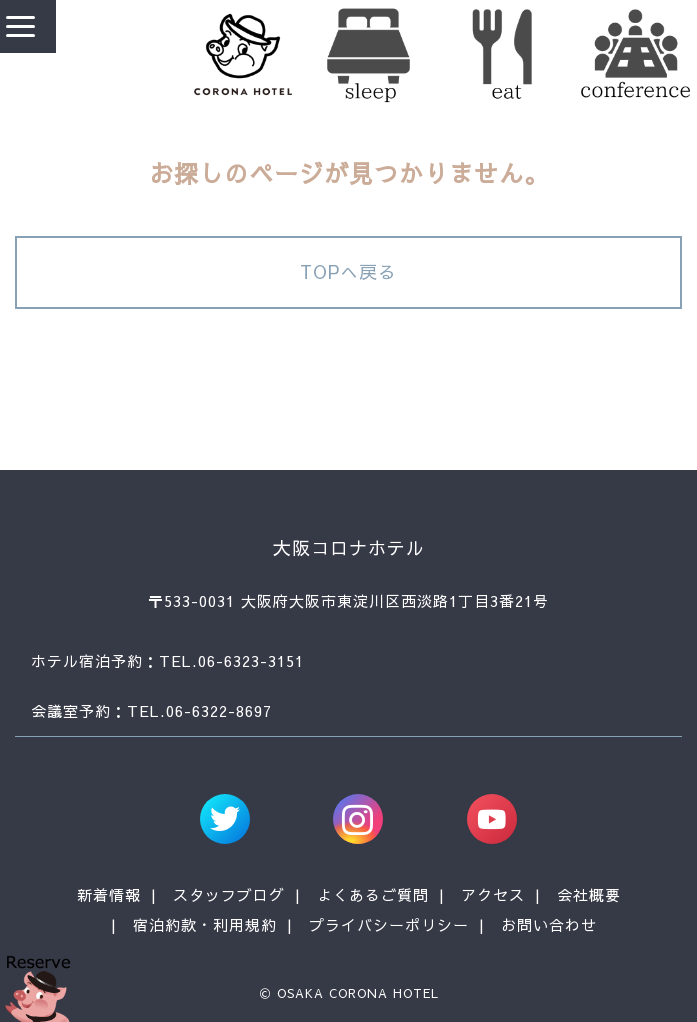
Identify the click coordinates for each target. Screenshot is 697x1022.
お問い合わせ (549, 924)
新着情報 (109, 894)
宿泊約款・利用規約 (205, 924)
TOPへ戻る (348, 271)
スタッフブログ (229, 894)
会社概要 (589, 894)
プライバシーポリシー (389, 924)
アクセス (493, 894)
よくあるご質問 (373, 894)
